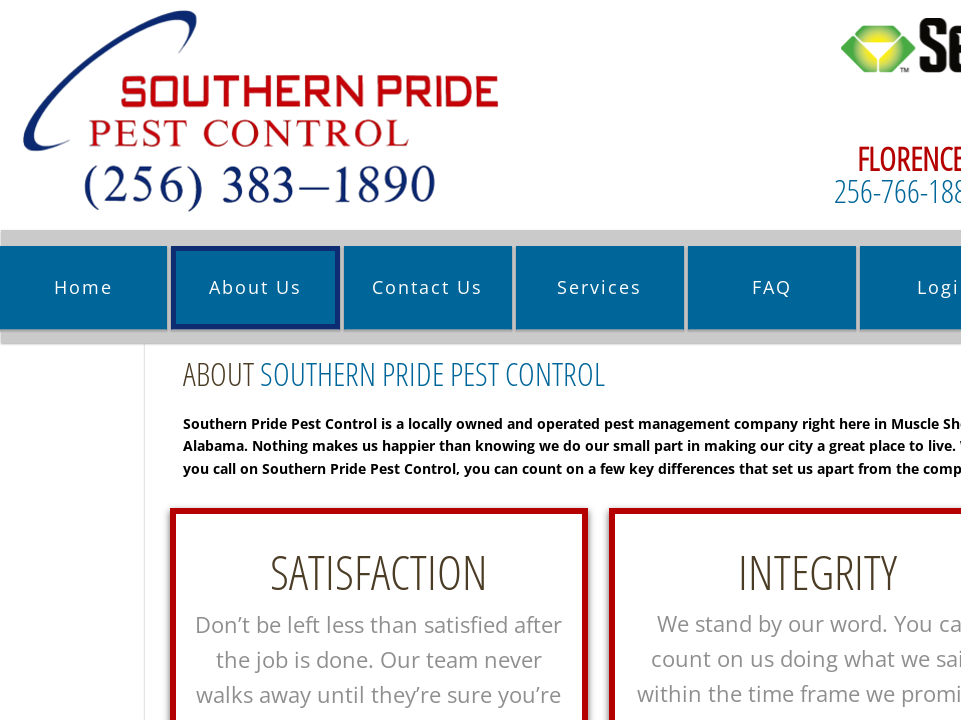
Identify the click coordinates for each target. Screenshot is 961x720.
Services (599, 287)
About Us (255, 287)
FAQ (772, 287)
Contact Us (427, 287)
